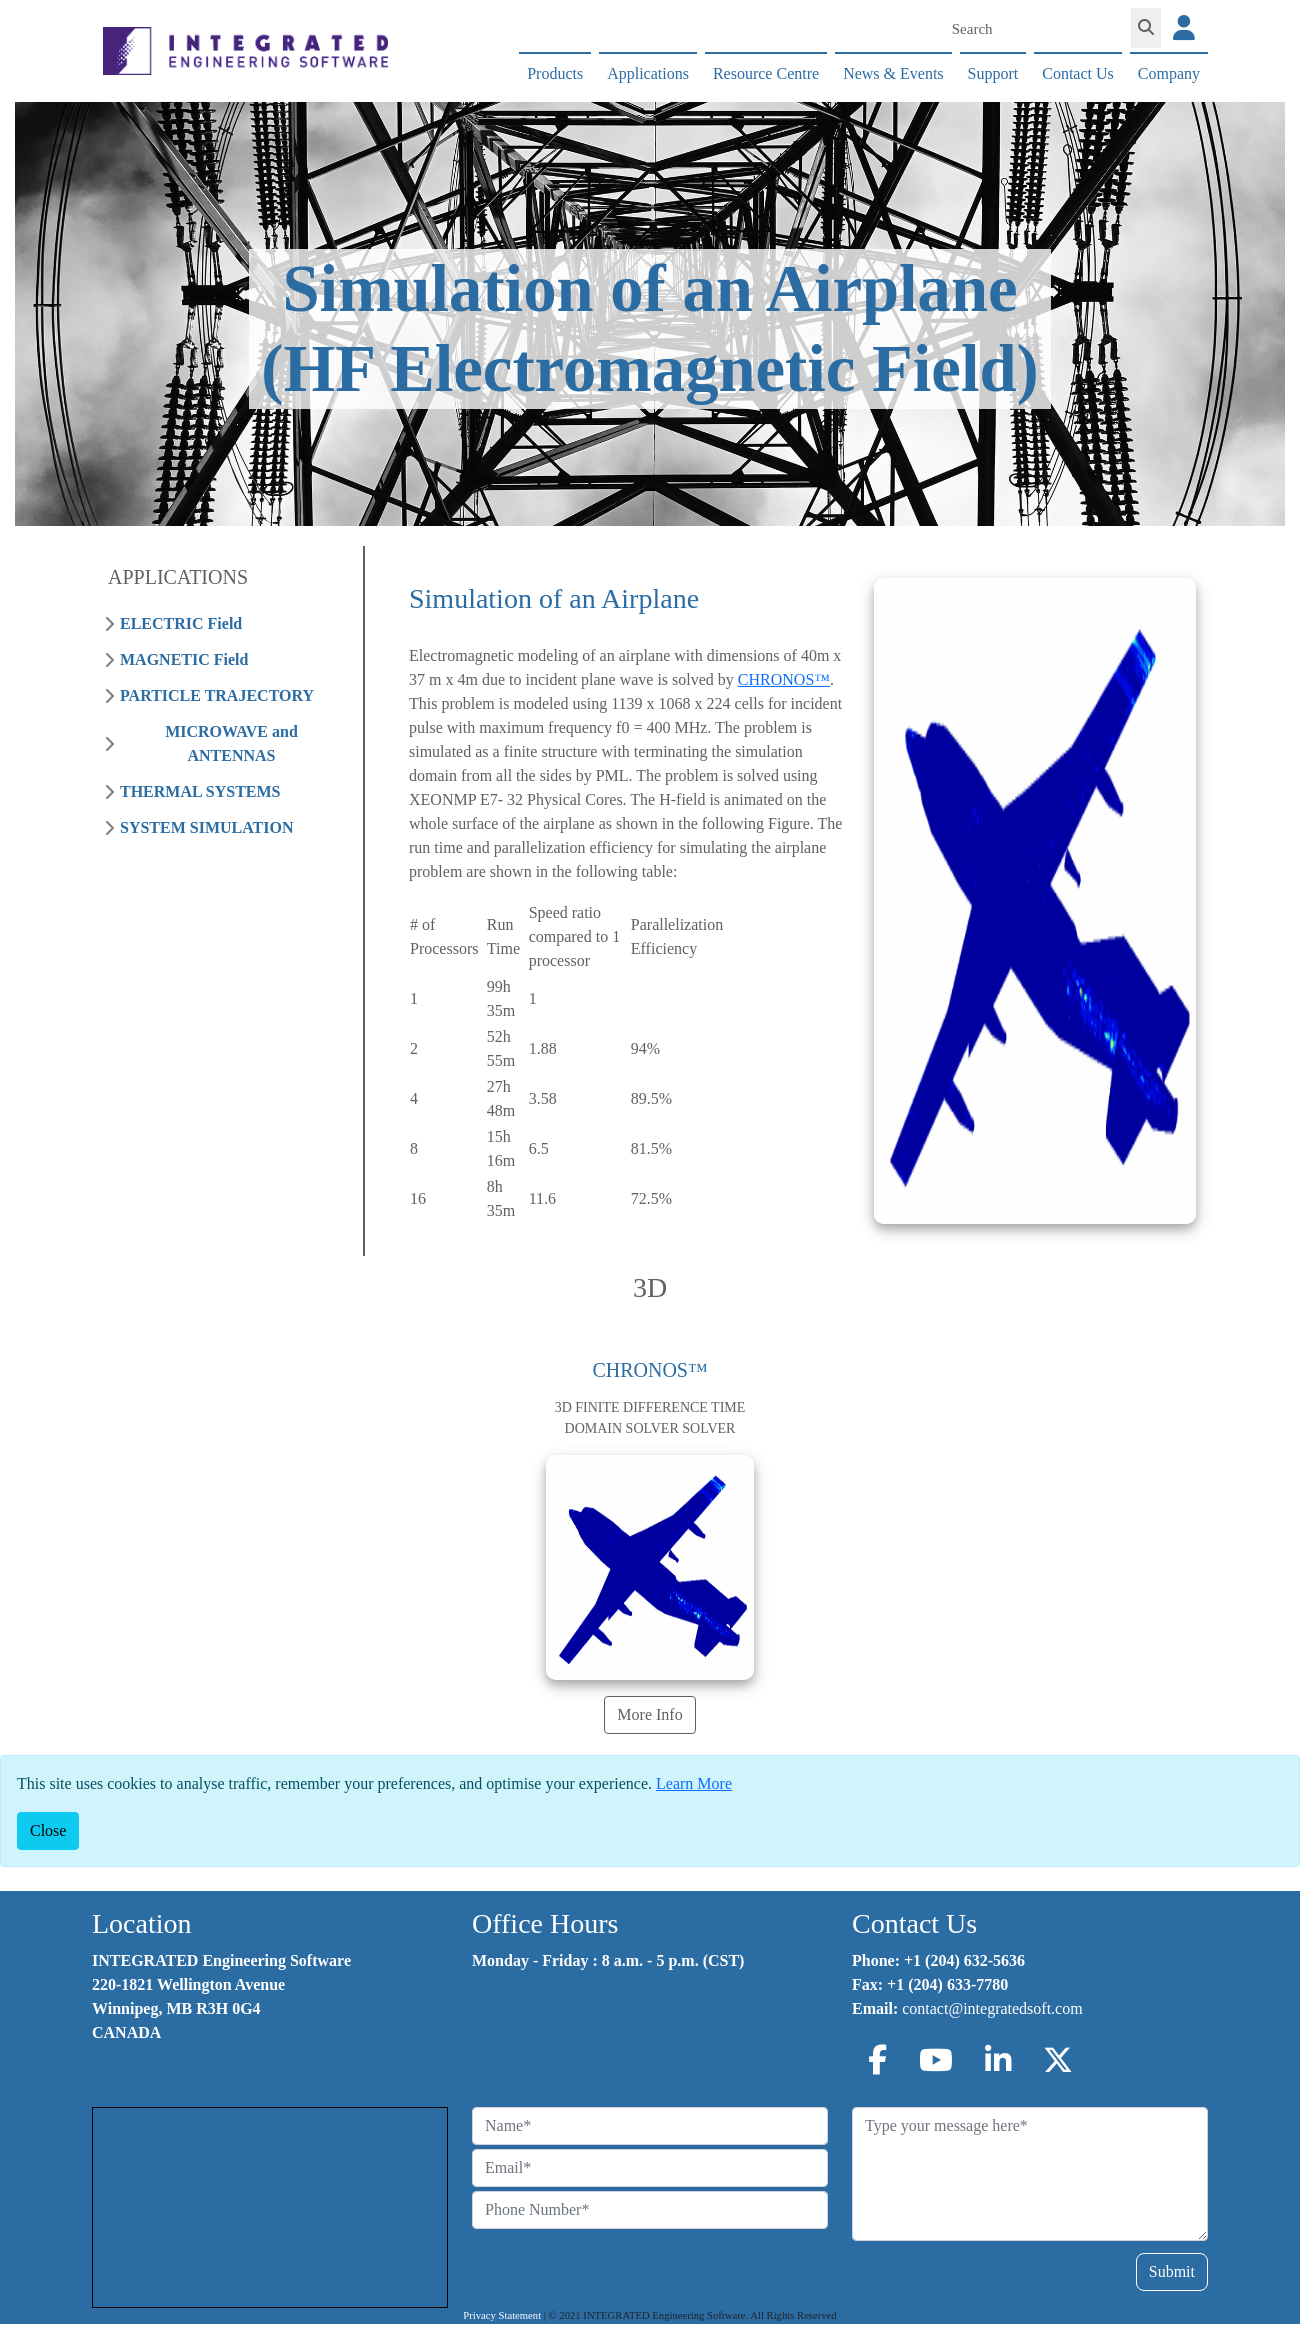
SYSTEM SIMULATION (207, 827)
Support (993, 73)
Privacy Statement (502, 2315)
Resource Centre (766, 73)
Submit (1172, 2271)
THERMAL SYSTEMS (200, 791)
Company (1169, 73)
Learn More (694, 1783)
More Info (649, 1714)
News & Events (893, 73)
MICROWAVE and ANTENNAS (231, 743)
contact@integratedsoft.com (992, 2008)
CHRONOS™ (784, 679)
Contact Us (1078, 73)
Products (555, 73)
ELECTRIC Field (181, 623)
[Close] (48, 1831)
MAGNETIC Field (184, 659)
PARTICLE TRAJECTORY (217, 695)
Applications (648, 73)
